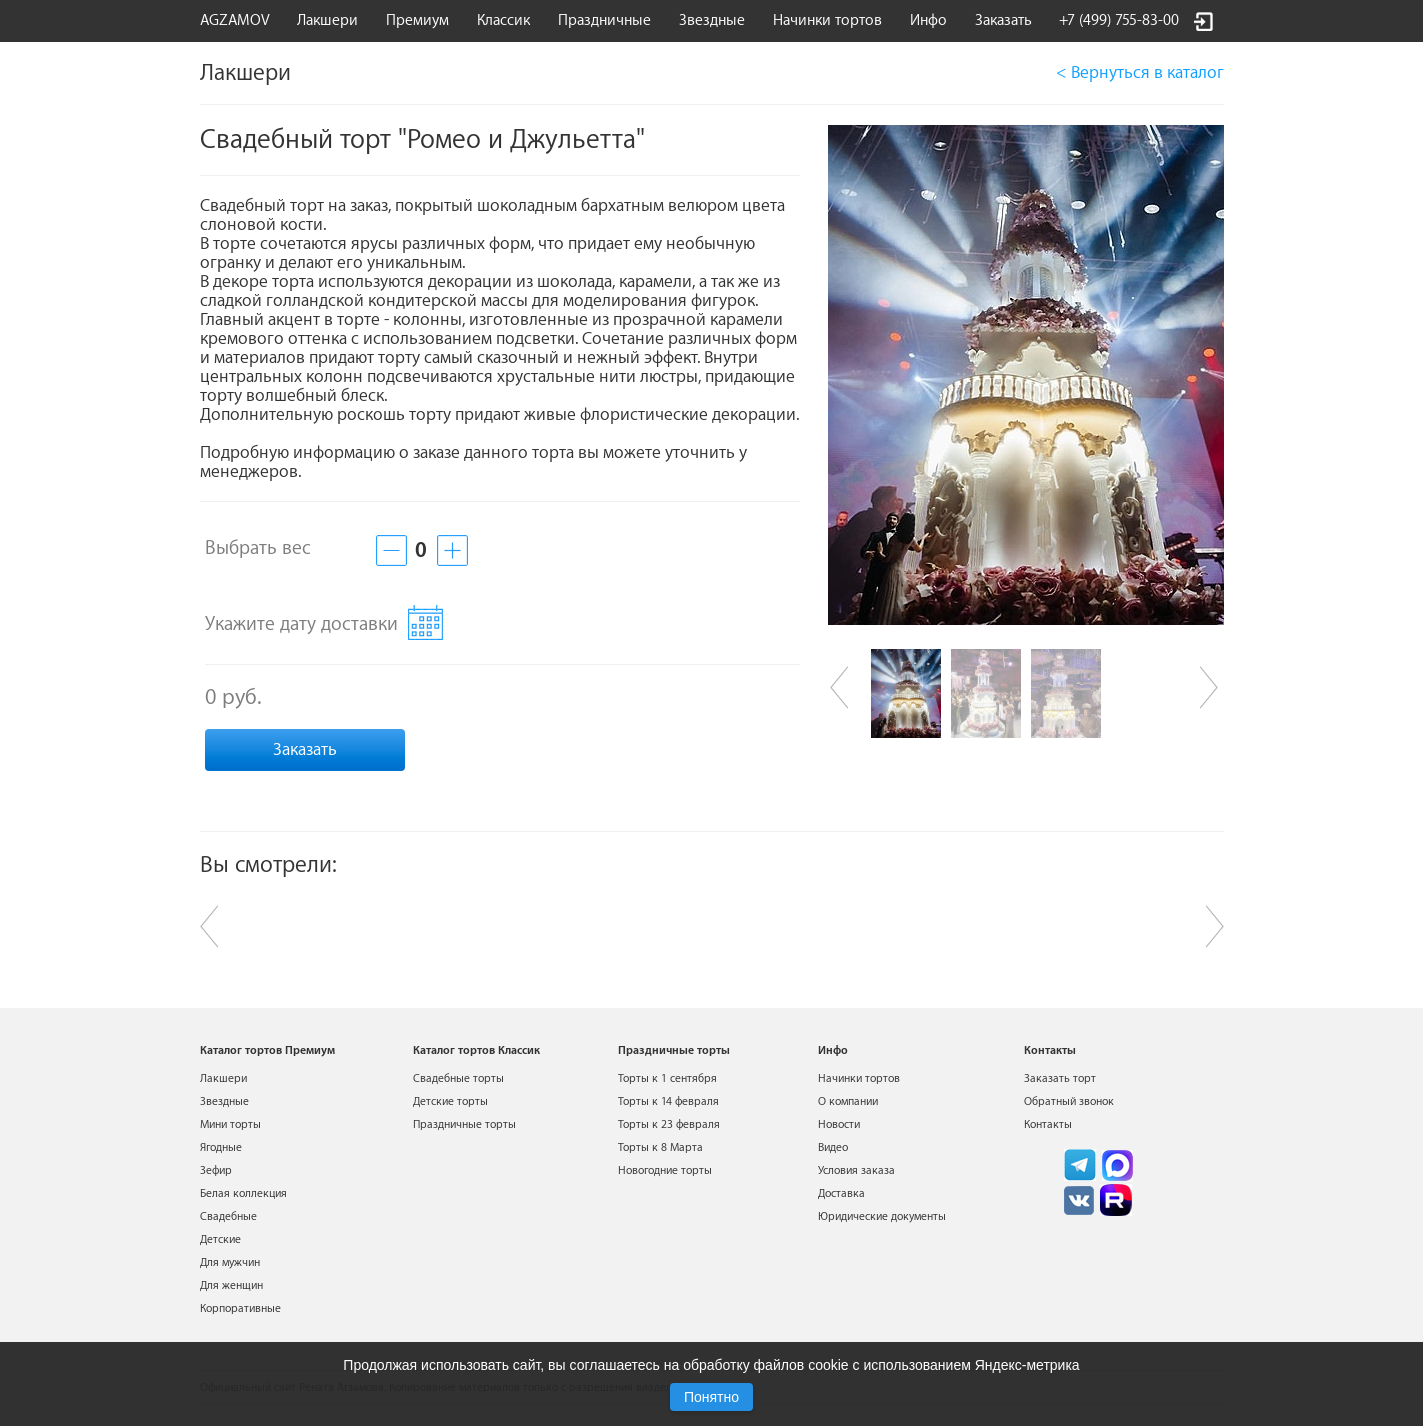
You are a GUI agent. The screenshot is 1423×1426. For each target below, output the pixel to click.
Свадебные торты (458, 1078)
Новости (839, 1124)
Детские (220, 1239)
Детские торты (450, 1101)
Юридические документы (882, 1216)
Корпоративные (240, 1308)
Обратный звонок (1069, 1101)
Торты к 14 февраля (668, 1101)
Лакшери (327, 20)
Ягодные (221, 1147)
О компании (848, 1101)
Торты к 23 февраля (669, 1124)
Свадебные (228, 1216)
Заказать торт (1060, 1078)
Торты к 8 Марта (660, 1147)
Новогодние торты (665, 1170)
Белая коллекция (243, 1193)
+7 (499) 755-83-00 (1119, 20)
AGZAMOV (235, 20)
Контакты (1048, 1124)
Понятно (711, 1397)
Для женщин (231, 1285)
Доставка (841, 1193)
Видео (833, 1147)
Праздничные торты (464, 1124)
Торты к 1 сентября (667, 1078)
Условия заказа (856, 1170)
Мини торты (230, 1124)
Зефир (216, 1170)
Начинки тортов (827, 20)
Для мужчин (230, 1262)
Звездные (712, 20)
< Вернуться (1140, 72)
